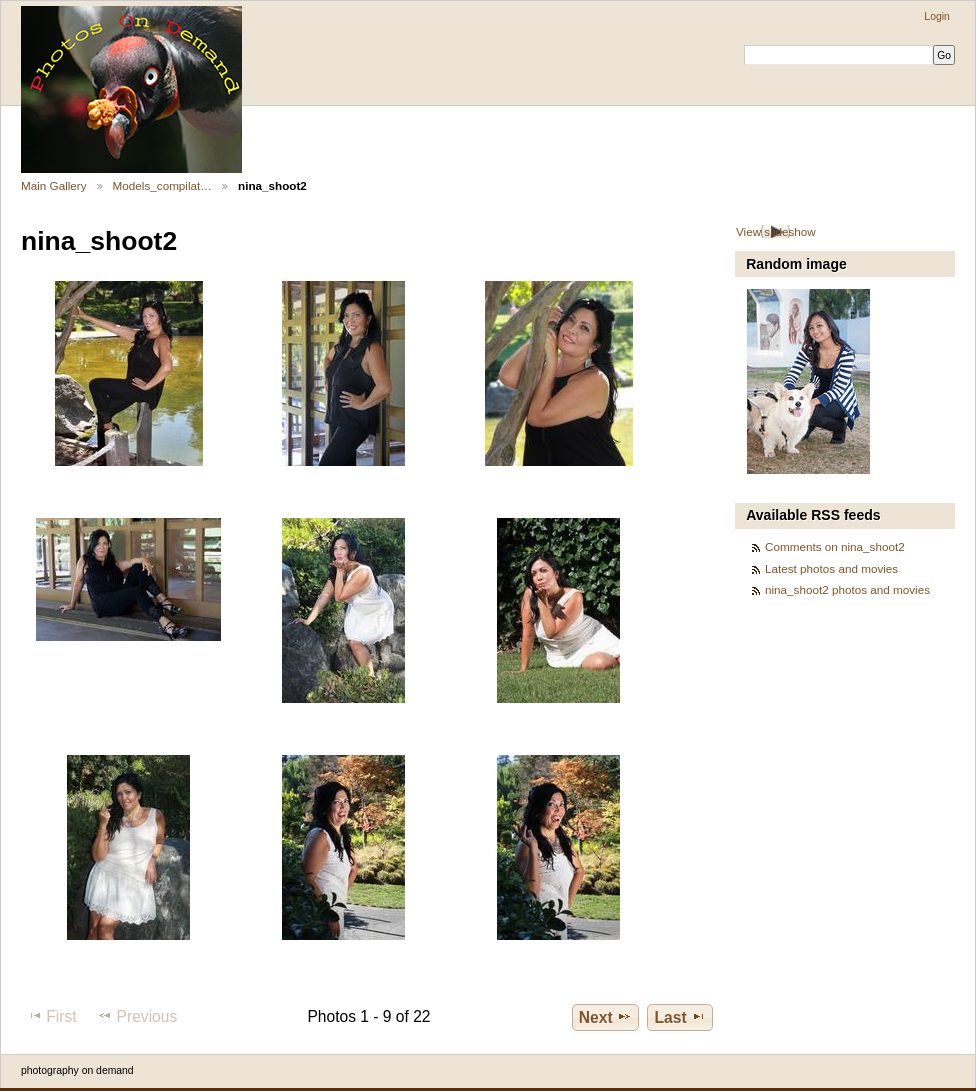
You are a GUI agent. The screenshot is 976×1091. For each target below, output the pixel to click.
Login (936, 16)
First (51, 1016)
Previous (137, 1016)
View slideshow (776, 231)
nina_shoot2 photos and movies (847, 589)
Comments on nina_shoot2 (835, 546)
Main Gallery (54, 185)
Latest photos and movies (831, 568)
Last (680, 1017)
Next (605, 1017)
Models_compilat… (162, 185)
